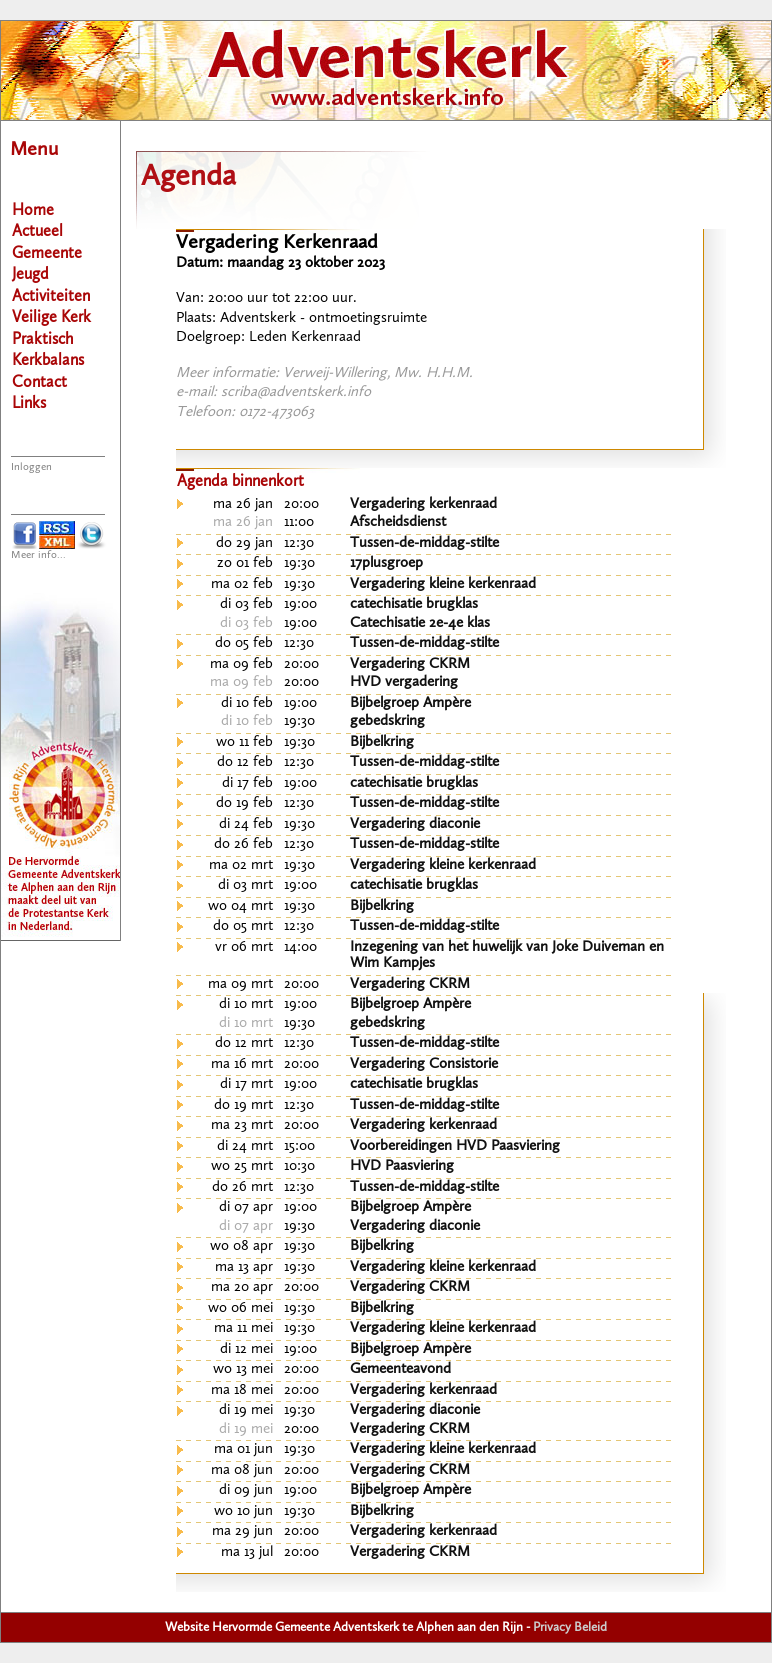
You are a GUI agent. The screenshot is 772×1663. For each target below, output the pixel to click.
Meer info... (38, 555)
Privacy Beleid (570, 1627)
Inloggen (31, 467)
